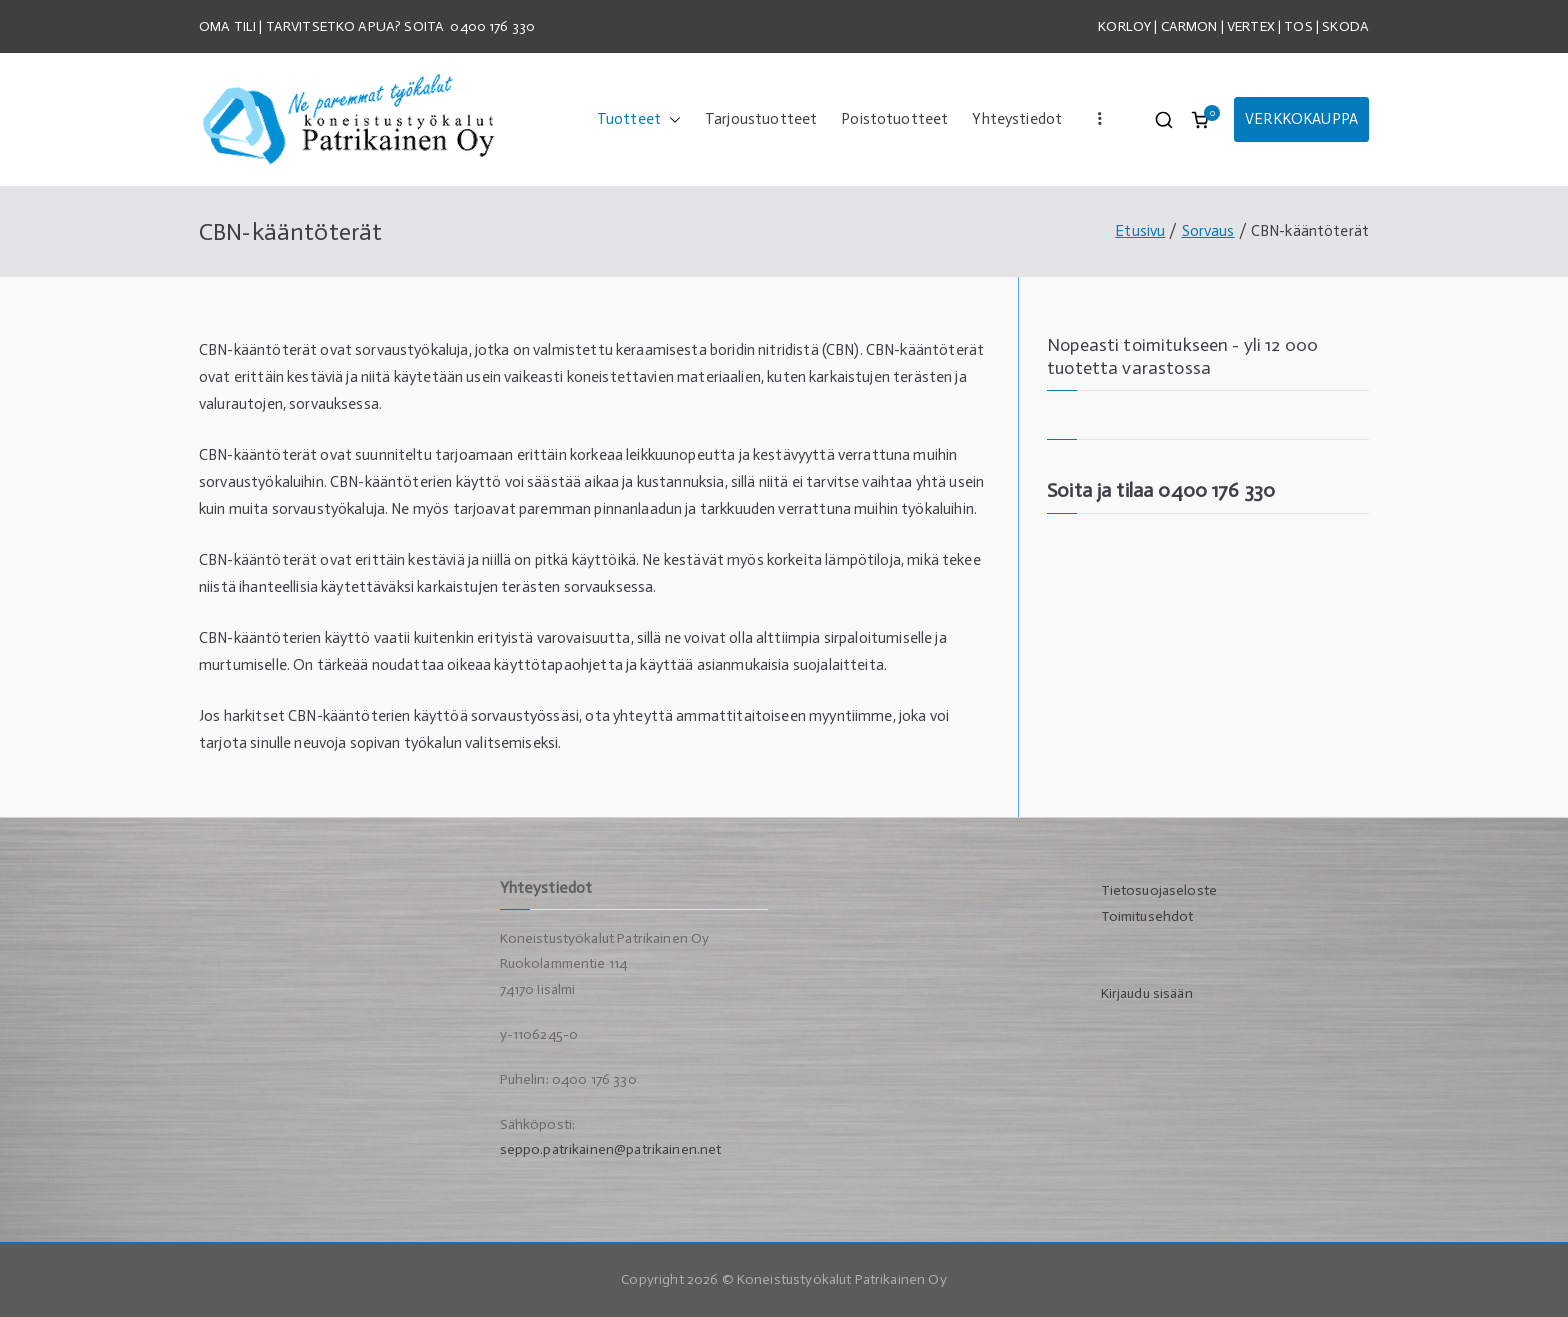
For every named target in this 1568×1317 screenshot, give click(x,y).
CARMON (1189, 26)
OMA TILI (229, 26)
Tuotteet (639, 119)
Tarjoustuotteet (761, 119)
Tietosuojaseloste (1159, 890)
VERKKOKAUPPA (1301, 119)
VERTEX (1251, 26)
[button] (671, 119)
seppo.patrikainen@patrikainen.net (611, 1149)
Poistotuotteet (894, 119)
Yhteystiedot (1017, 119)
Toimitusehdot (1147, 916)
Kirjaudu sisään (1147, 993)
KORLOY (1124, 26)
